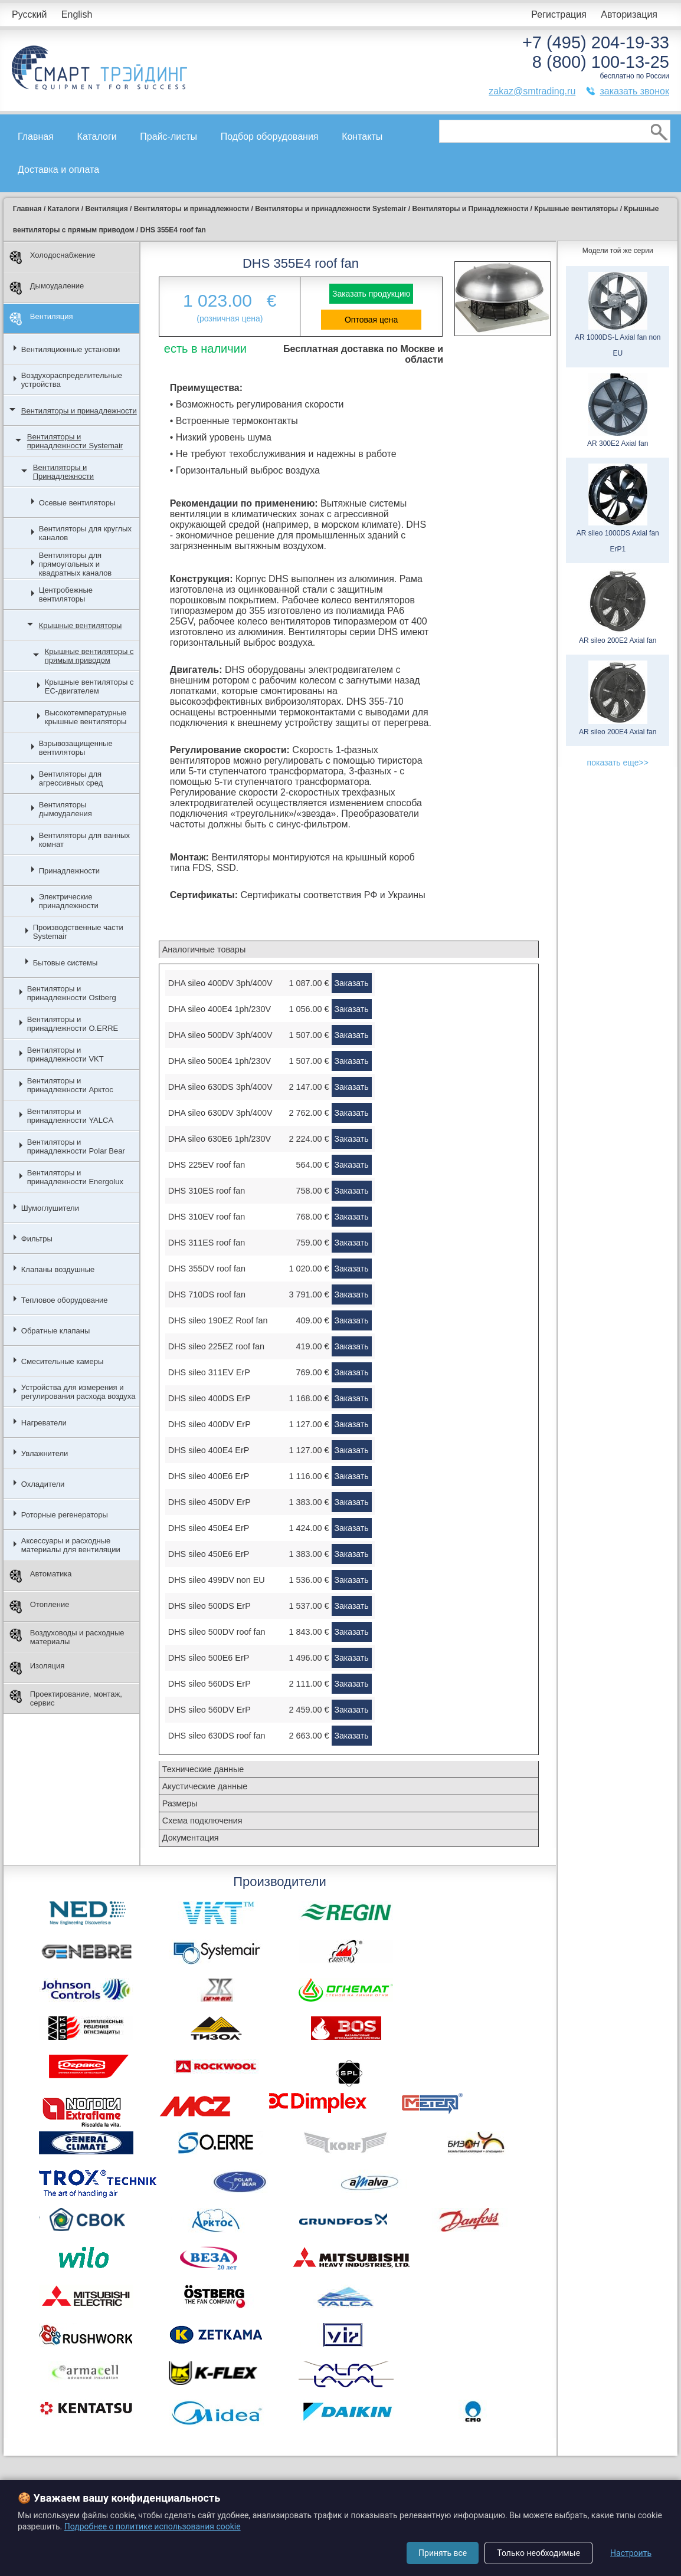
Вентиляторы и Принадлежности (63, 472)
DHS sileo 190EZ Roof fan (218, 1320)
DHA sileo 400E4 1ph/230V (219, 1009)
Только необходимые (538, 2553)
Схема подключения (202, 1820)
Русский (29, 14)
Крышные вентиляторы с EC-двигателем (89, 686)
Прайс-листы (168, 137)
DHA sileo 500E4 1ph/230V (219, 1061)
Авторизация (629, 14)
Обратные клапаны (55, 1330)
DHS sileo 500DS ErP (209, 1606)
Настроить (630, 2553)
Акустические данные (205, 1786)
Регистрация (559, 14)
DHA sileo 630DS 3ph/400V (220, 1087)
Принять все (442, 2553)
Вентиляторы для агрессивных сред (71, 778)
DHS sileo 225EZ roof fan (216, 1346)
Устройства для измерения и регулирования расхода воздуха (78, 1392)
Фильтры (37, 1238)
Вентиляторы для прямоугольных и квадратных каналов (75, 564)
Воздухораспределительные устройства (71, 380)
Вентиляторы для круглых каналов (85, 533)
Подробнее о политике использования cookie (152, 2526)
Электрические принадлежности (69, 901)
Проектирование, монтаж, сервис (65, 1698)
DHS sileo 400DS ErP (209, 1398)
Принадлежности (69, 870)
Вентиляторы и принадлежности (79, 410)
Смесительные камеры (62, 1361)
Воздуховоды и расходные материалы (67, 1637)
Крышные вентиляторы (80, 625)
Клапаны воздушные (58, 1269)
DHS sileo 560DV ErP (209, 1709)
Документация (190, 1837)
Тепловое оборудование (64, 1300)
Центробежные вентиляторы (66, 594)
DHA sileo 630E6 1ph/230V (219, 1139)
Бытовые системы (65, 962)
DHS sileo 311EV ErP (209, 1372)
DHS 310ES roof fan (206, 1190)
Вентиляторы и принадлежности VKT (65, 1054)
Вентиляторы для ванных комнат (84, 840)
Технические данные (203, 1769)
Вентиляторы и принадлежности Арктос (70, 1085)
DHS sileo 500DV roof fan (217, 1632)
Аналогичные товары (203, 949)
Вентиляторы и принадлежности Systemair (75, 441)
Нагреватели (44, 1422)
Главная (36, 137)
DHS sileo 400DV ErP (209, 1424)
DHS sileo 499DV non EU (216, 1580)
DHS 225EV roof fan (206, 1164)
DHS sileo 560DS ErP (209, 1683)
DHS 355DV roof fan (206, 1268)
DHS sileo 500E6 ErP (209, 1657)
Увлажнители (44, 1453)
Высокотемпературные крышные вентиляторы (86, 717)
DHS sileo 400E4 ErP (209, 1450)
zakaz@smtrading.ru (532, 91)
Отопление (39, 1607)
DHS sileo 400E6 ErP (209, 1476)
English (76, 14)
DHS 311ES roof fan (206, 1242)
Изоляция (36, 1668)
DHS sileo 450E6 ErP (209, 1554)
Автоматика (40, 1576)
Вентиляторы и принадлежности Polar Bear (76, 1146)
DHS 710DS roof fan (206, 1294)
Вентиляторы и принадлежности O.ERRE (72, 1024)
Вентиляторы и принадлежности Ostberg (71, 993)
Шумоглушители (50, 1208)
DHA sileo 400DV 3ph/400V (220, 983)
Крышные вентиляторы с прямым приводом (89, 656)
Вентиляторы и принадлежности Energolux (75, 1177)
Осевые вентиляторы (77, 502)
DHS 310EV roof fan (206, 1216)
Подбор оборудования (270, 137)
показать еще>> (618, 762)
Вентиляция (41, 319)
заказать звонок (634, 91)
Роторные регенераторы (64, 1514)
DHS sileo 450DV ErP (209, 1502)
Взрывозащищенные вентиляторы (76, 748)
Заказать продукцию (371, 293)
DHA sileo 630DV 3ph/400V (220, 1113)
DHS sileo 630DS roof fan (217, 1735)
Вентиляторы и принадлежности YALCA (70, 1116)
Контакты (362, 137)
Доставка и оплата (58, 170)
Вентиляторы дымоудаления (65, 809)
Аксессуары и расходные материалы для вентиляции (70, 1545)
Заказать (352, 983)
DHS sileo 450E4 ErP (209, 1528)
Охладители (43, 1484)
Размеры (180, 1803)
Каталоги (97, 137)
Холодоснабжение (52, 257)
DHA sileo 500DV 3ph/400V (220, 1035)
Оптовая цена (371, 319)
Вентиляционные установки (70, 349)
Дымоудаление (46, 288)
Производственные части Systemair (78, 932)
